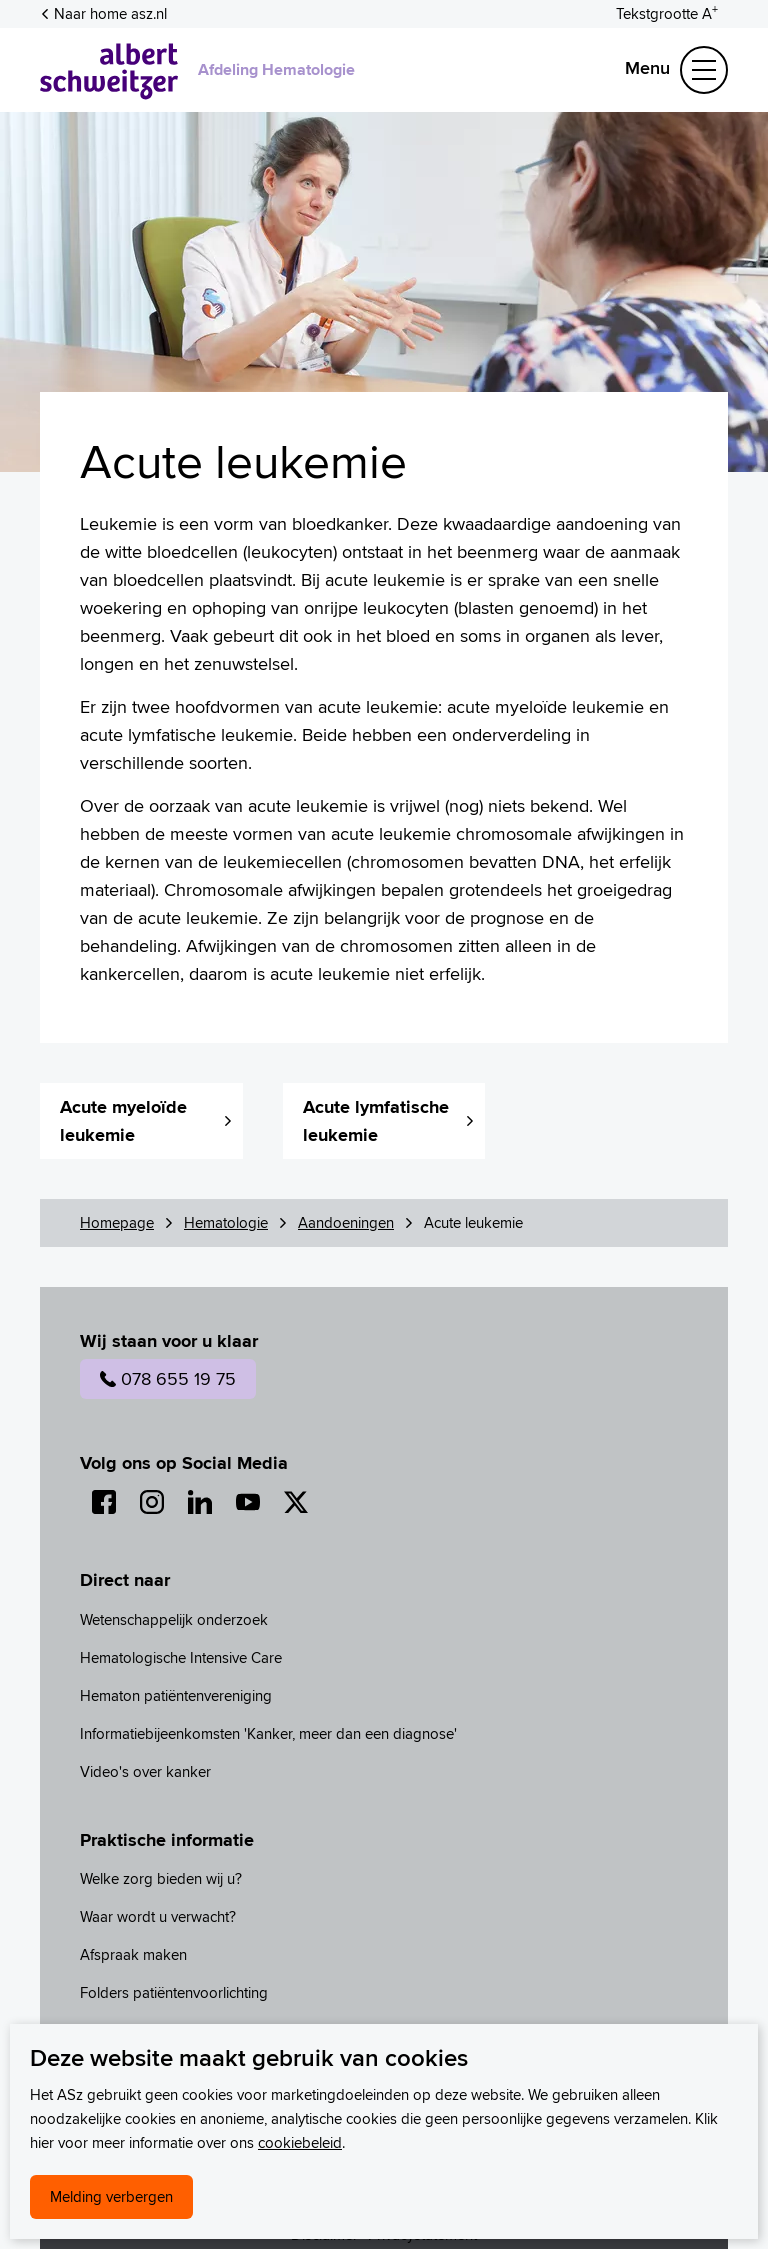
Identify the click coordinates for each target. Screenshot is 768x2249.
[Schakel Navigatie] (704, 70)
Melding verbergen (111, 2196)
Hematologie (226, 1222)
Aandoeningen (346, 1222)
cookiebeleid (300, 2142)
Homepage (117, 1222)
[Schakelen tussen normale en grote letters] (667, 12)
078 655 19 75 (168, 1378)
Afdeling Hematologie (276, 69)
